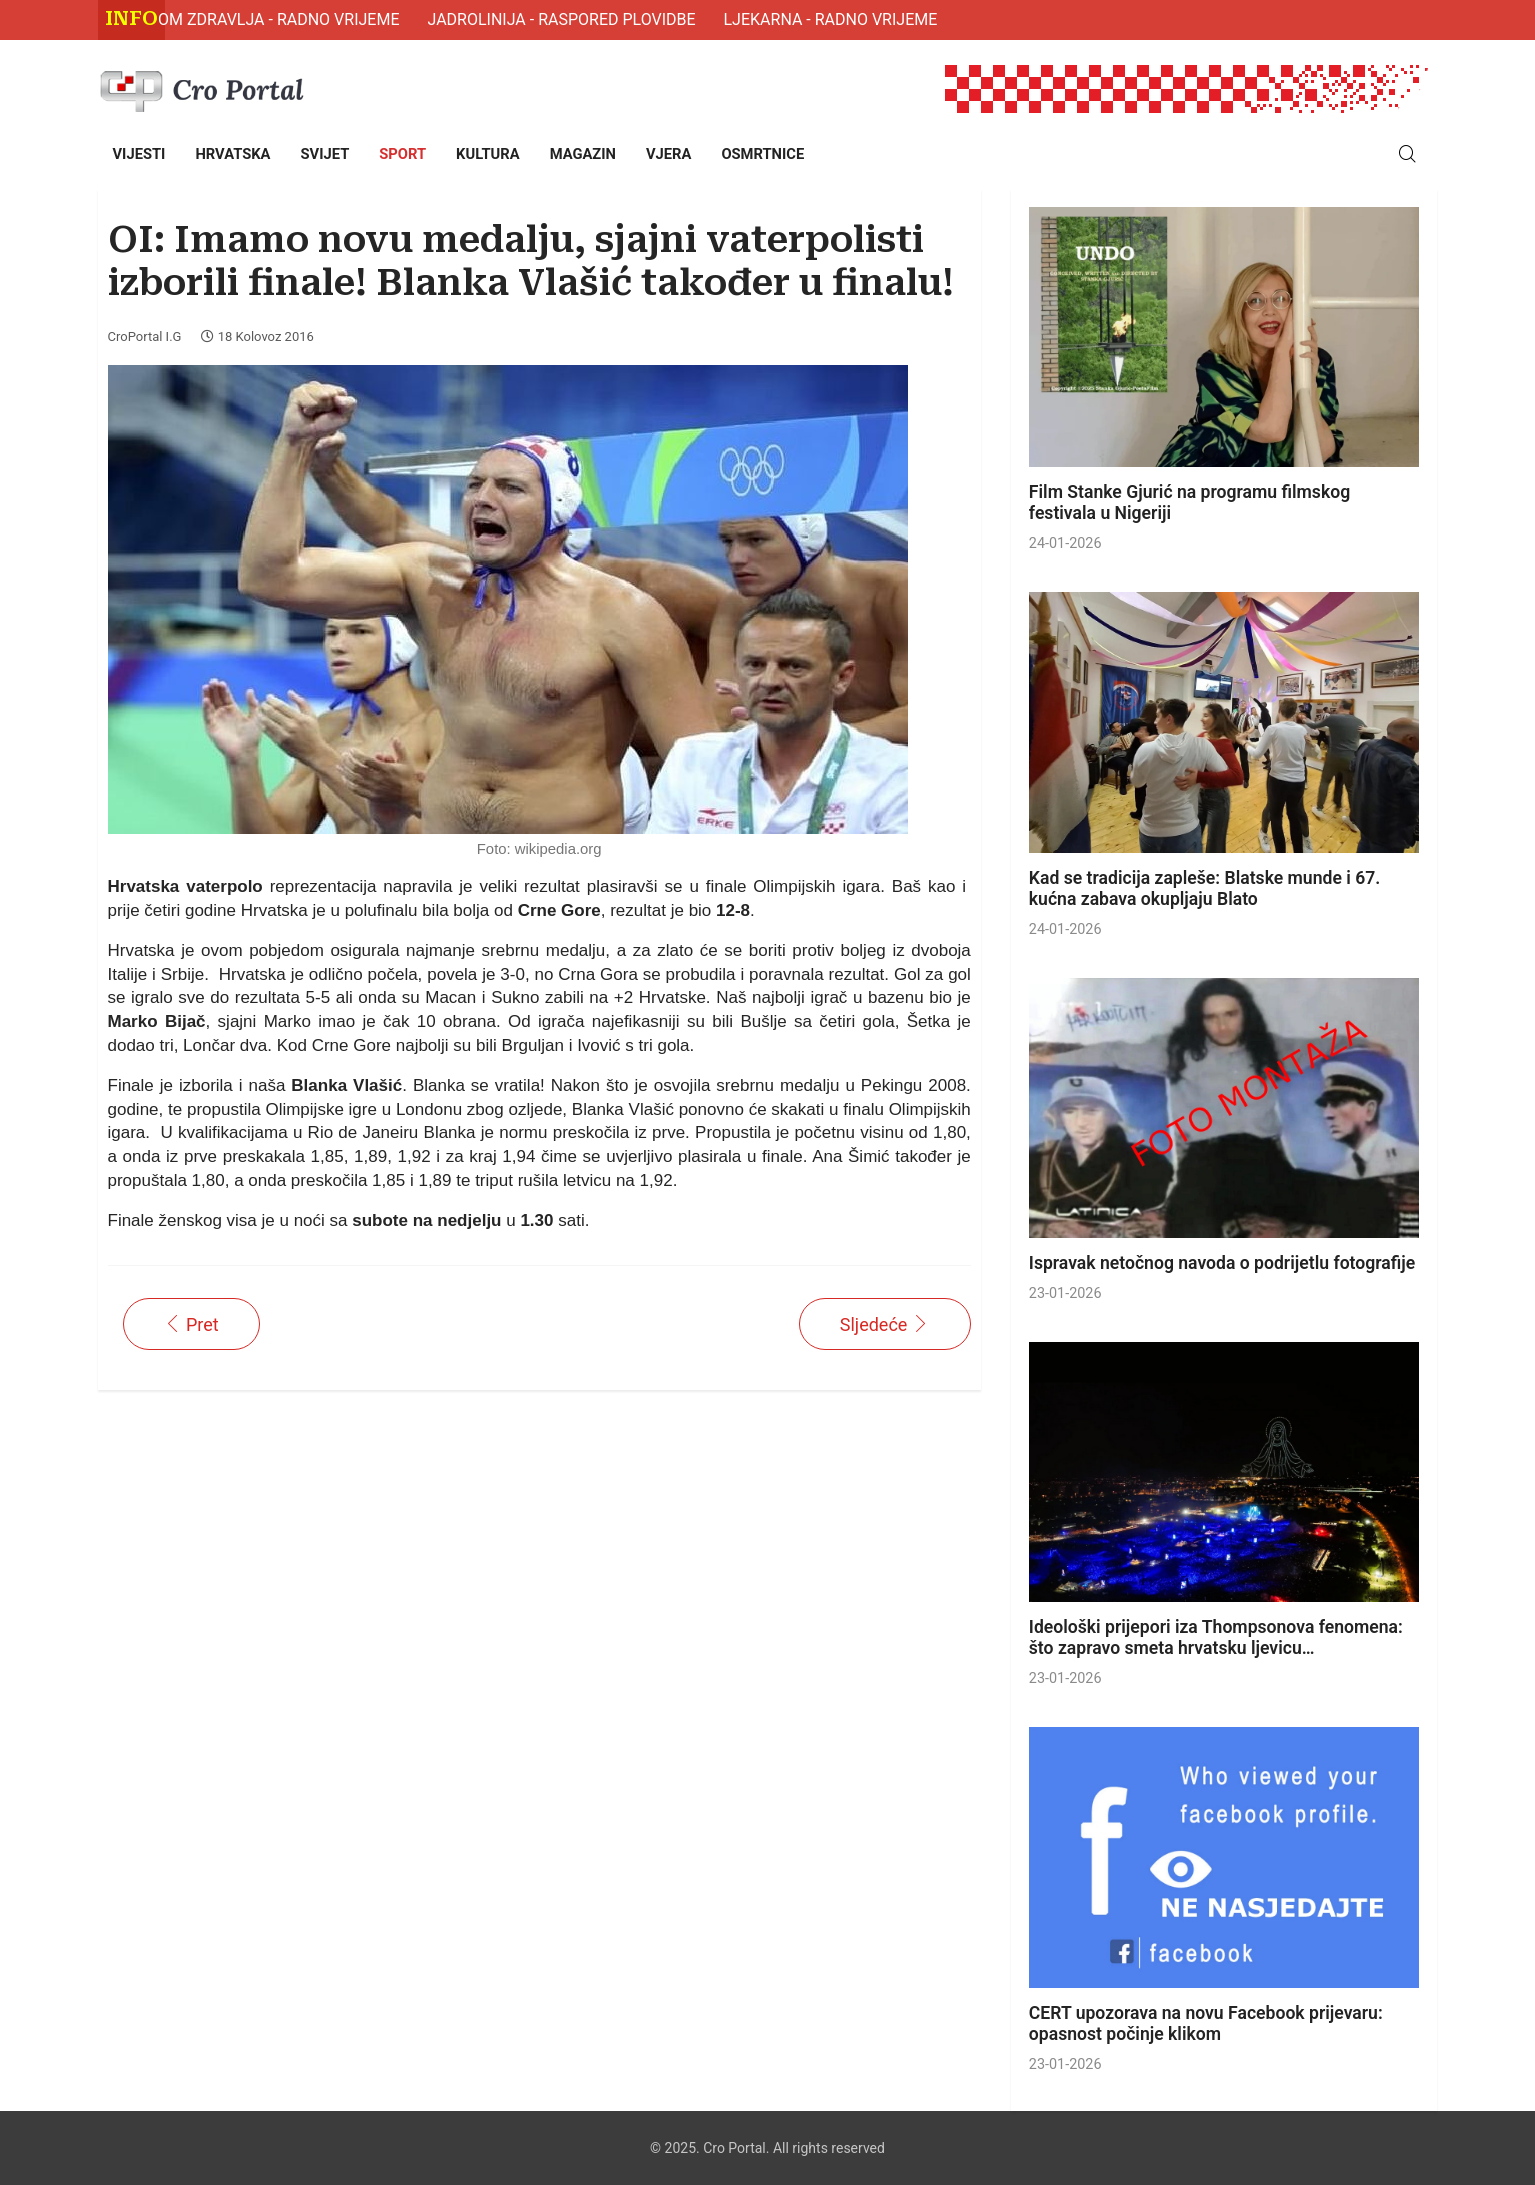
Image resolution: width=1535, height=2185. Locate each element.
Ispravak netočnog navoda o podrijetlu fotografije (1222, 1263)
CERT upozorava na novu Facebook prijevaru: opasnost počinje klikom (1206, 2023)
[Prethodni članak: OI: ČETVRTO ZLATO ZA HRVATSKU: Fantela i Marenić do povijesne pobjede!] (191, 1324)
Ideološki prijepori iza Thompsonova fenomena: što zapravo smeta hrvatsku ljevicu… (1216, 1637)
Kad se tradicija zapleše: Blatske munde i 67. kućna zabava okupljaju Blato (1204, 888)
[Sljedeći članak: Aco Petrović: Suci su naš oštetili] (885, 1324)
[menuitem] (139, 154)
